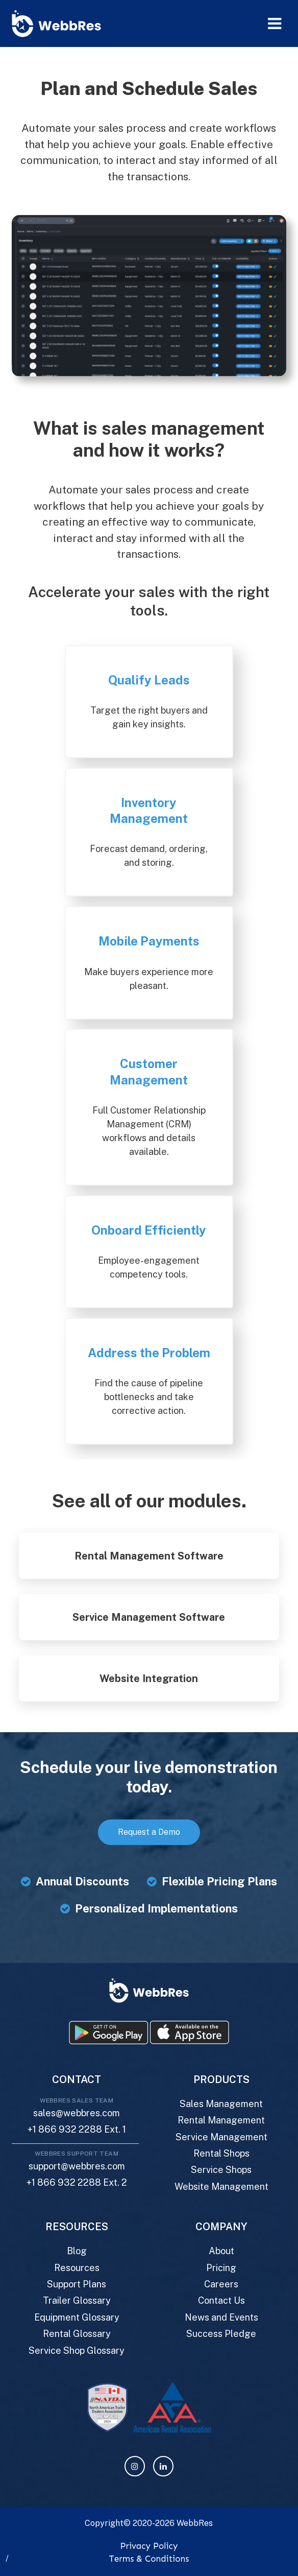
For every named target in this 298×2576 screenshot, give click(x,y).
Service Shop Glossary (77, 2350)
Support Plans (76, 2284)
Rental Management (221, 2120)
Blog (77, 2251)
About (221, 2251)
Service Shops (221, 2169)
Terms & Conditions (149, 2559)
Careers (221, 2284)
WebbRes (195, 2523)
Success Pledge (221, 2333)
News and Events (221, 2317)
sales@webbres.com (76, 2113)
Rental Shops (221, 2153)
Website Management (221, 2186)
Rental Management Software (149, 1556)
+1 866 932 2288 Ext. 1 (77, 2129)
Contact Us (221, 2300)
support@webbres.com (77, 2166)
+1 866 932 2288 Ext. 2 (77, 2182)
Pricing (221, 2267)
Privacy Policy (149, 2546)
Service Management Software (148, 1617)
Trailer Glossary (77, 2300)
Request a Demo (149, 1832)
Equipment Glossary (76, 2317)
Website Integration (149, 1678)
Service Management (221, 2137)
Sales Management (221, 2103)
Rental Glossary (77, 2333)
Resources (77, 2267)
